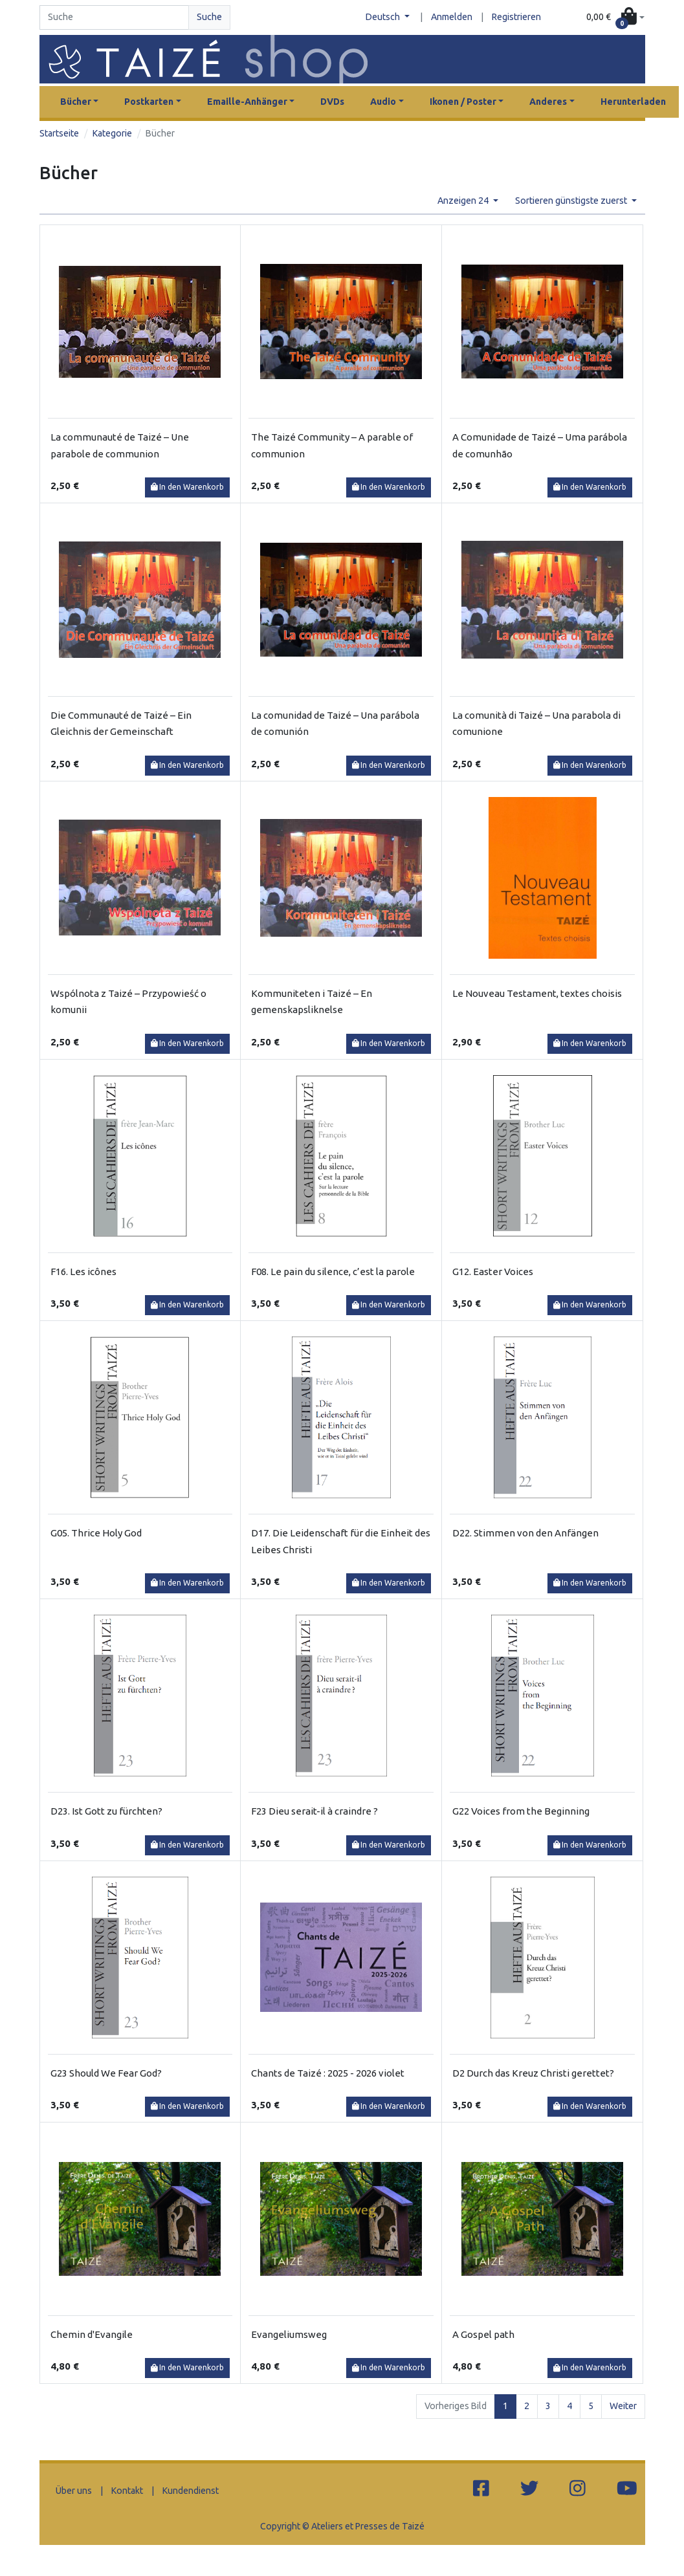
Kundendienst (190, 2490)
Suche (209, 17)
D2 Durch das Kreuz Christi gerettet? (533, 2073)
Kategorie (112, 133)
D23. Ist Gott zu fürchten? (106, 1811)
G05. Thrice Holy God (96, 1532)
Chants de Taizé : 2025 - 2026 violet (327, 2073)
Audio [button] (383, 101)
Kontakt (127, 2490)
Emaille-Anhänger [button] (247, 101)
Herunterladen (633, 101)
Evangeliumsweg (289, 2334)
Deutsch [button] (384, 17)
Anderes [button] (548, 101)
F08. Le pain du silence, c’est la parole (333, 1271)
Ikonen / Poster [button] (463, 101)
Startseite (59, 133)
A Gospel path (483, 2334)
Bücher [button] (75, 101)
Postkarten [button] (148, 101)
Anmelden (451, 17)
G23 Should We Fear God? (106, 2073)
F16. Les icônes (83, 1271)
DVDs (332, 101)
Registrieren (516, 17)
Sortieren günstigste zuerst (572, 200)
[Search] (114, 17)
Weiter (623, 2406)
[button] (615, 17)
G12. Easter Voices (492, 1271)
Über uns (74, 2490)
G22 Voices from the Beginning (521, 1811)
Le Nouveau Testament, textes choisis (537, 993)
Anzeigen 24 (464, 200)
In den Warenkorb (188, 487)
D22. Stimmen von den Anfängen (525, 1532)
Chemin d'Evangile (91, 2334)
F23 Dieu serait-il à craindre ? (314, 1811)
